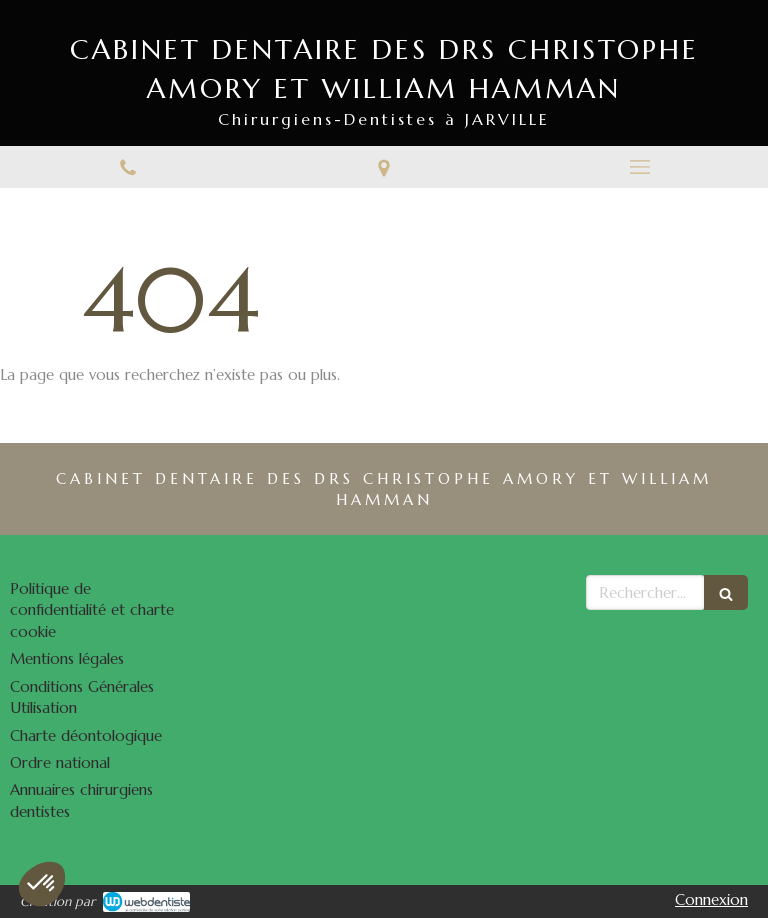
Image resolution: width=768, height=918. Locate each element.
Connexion (711, 899)
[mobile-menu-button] (640, 167)
